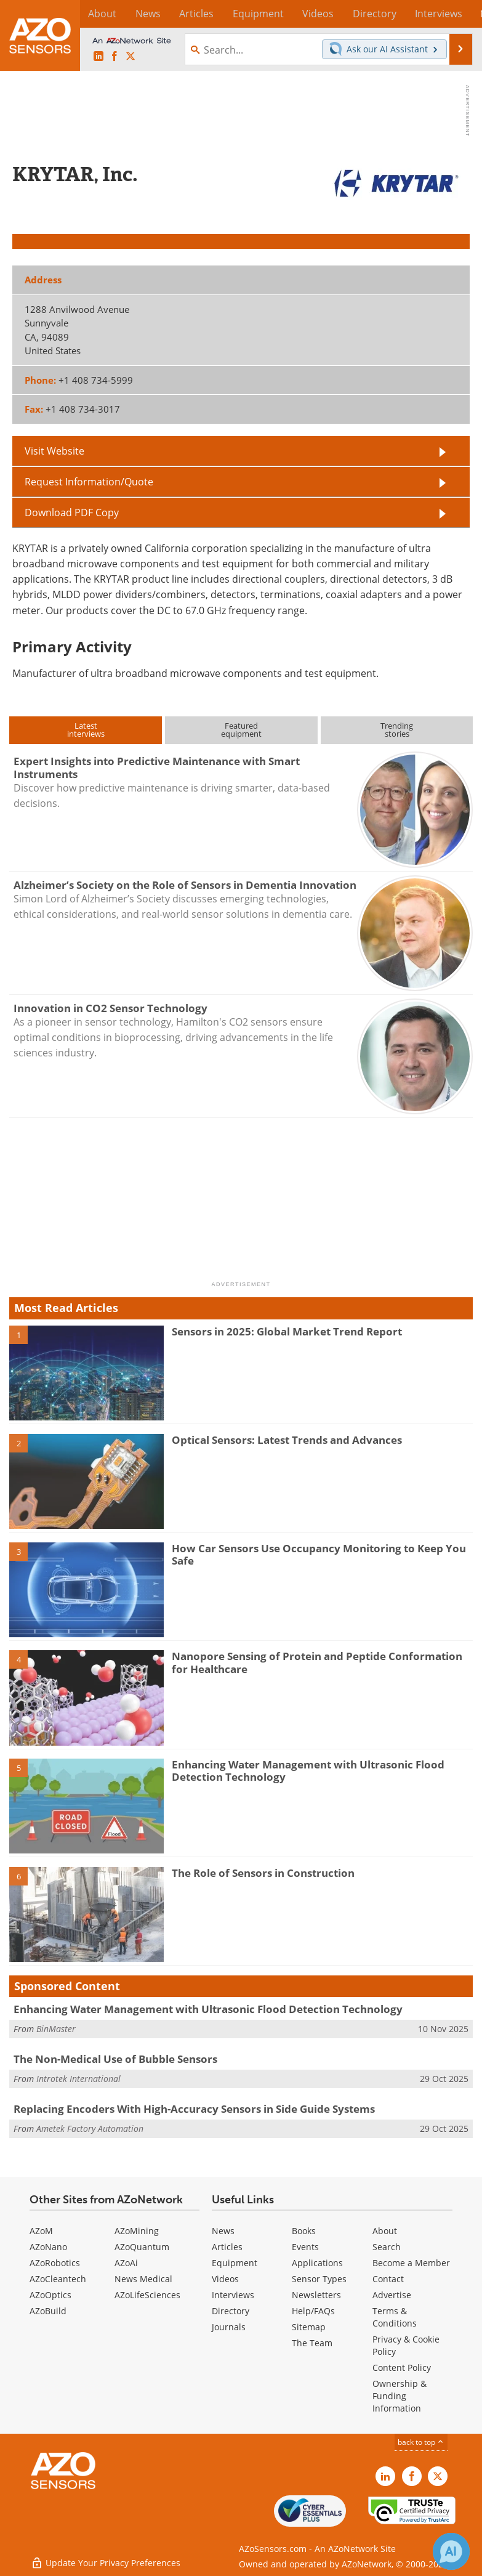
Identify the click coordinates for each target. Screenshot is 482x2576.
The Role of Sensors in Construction (263, 1873)
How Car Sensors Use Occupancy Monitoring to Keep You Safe (319, 1554)
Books (304, 2231)
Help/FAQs (313, 2311)
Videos (225, 2279)
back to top (421, 2442)
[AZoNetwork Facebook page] (114, 56)
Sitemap (309, 2327)
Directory (230, 2311)
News (223, 2231)
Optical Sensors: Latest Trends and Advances (287, 1440)
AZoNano (48, 2247)
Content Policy (401, 2367)
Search (386, 2247)
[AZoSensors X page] (130, 56)
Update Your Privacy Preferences (105, 2560)
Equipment (234, 2263)
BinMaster (56, 2029)
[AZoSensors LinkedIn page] (98, 56)
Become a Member (411, 2263)
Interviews (233, 2295)
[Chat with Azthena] (451, 2551)
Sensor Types (319, 2279)
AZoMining (136, 2231)
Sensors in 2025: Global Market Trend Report (287, 1331)
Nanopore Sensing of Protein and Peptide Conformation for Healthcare (317, 1662)
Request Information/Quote (89, 481)
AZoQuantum (141, 2247)
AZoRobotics (55, 2263)
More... (459, 13)
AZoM (41, 2231)
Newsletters (316, 2295)
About (384, 2231)
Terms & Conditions (394, 2317)
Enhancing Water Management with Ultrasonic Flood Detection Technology (308, 1770)
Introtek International (78, 2078)
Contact (388, 2279)
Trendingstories (396, 729)
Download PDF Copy (72, 512)
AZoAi (126, 2263)
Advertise (391, 2295)
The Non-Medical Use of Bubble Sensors (115, 2059)
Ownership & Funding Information (399, 2396)
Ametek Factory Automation (89, 2128)
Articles (227, 2247)
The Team (312, 2343)
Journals (229, 2327)
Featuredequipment (241, 729)
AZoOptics (50, 2295)
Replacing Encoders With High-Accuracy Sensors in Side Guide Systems (194, 2109)
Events (305, 2247)
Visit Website (54, 451)
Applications (317, 2263)
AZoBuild (48, 2311)
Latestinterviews (86, 729)
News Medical (143, 2279)
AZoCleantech (58, 2279)
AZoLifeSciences (147, 2295)
